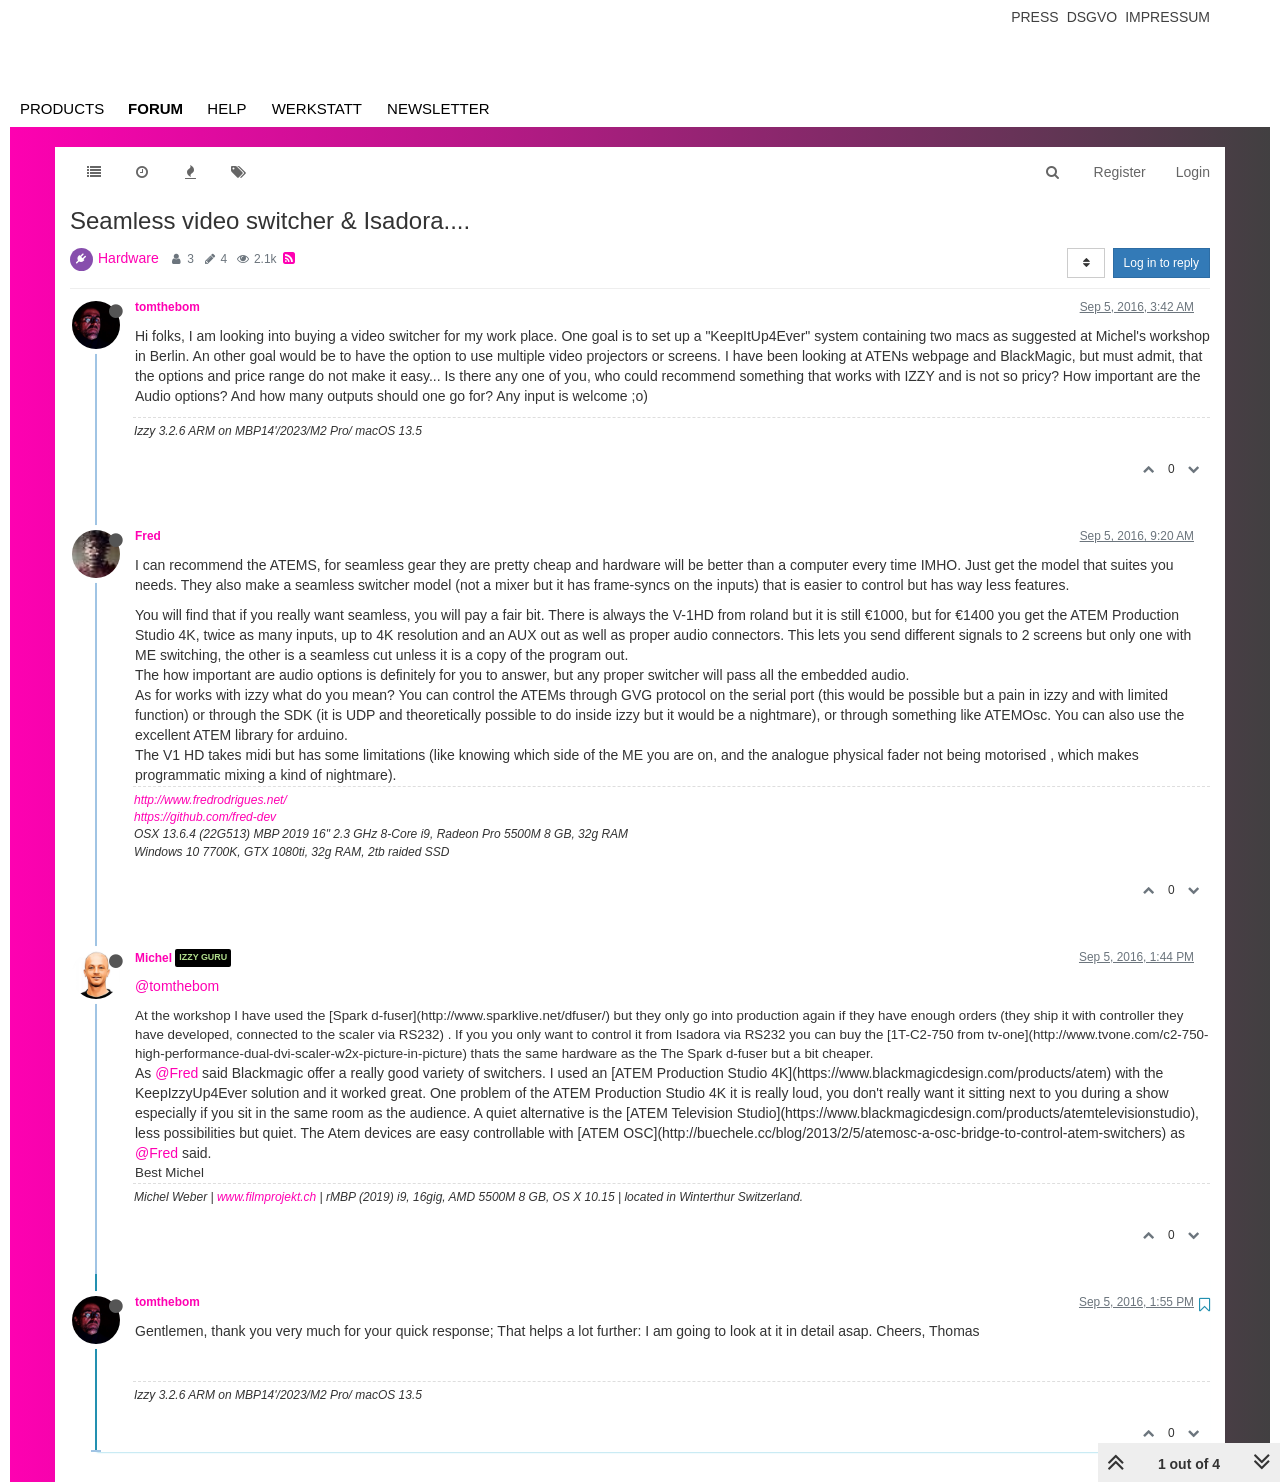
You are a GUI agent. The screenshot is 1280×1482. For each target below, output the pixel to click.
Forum (155, 108)
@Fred (176, 1073)
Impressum (1167, 17)
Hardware (128, 258)
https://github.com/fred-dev (205, 817)
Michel (153, 958)
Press (1034, 17)
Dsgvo (1092, 17)
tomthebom (167, 307)
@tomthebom (177, 986)
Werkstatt (317, 108)
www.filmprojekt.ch (266, 1197)
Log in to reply (1161, 263)
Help (226, 108)
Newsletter (438, 108)
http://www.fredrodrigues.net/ (210, 800)
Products (62, 108)
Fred (148, 536)
